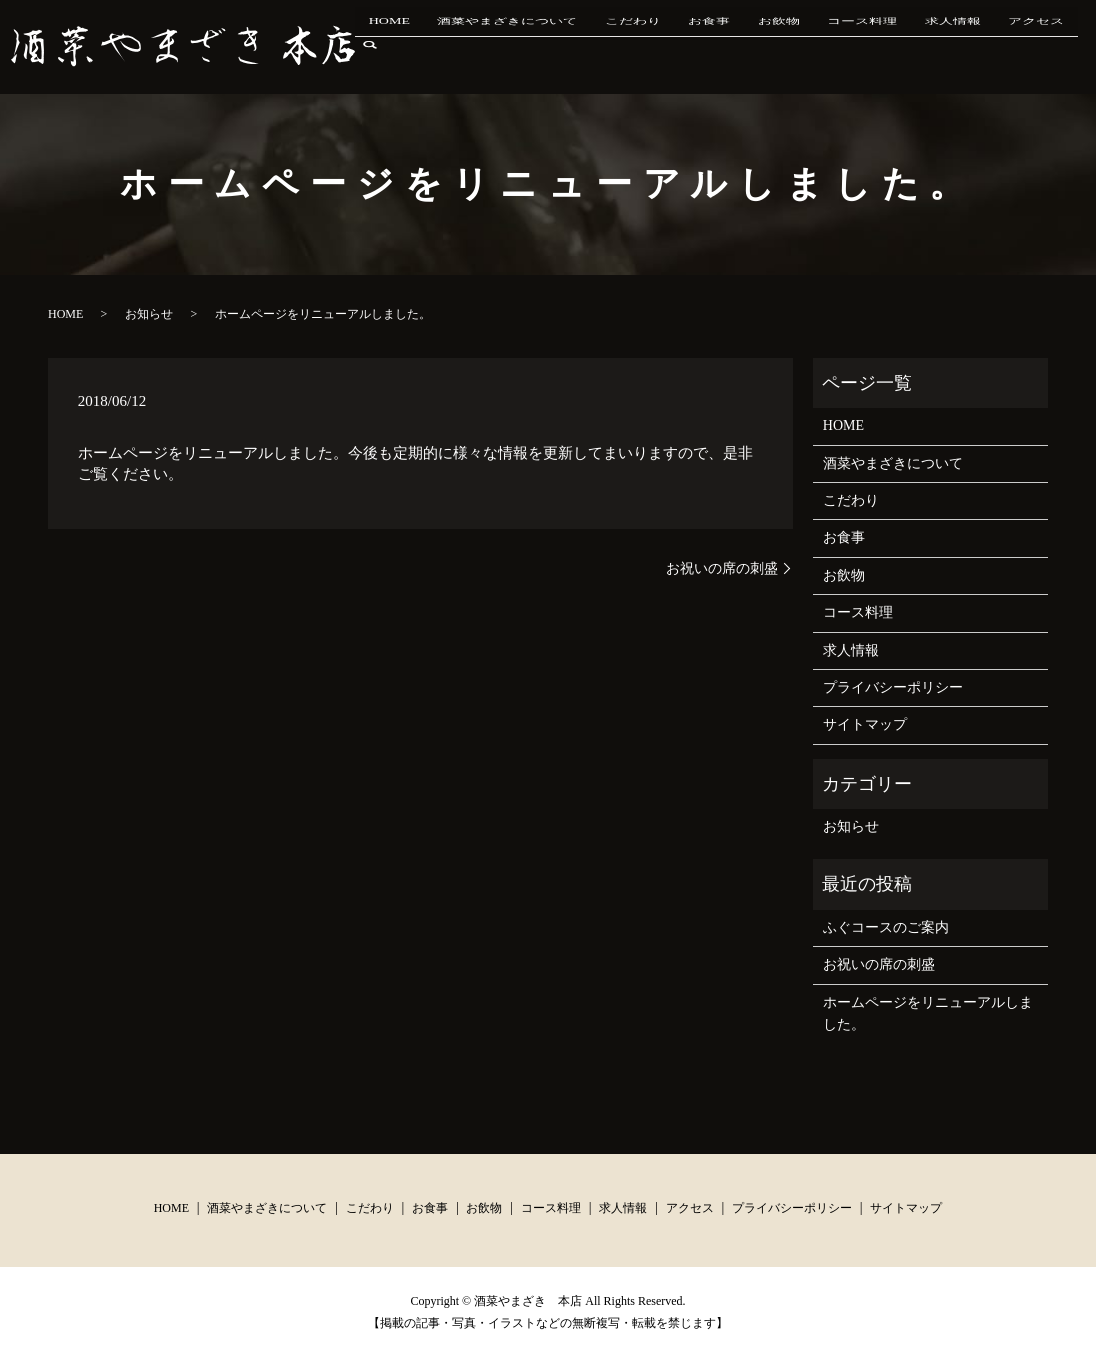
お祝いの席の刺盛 (722, 568)
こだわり (684, 46)
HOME (467, 46)
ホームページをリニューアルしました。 (928, 1013)
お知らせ (149, 314)
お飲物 (803, 46)
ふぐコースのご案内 (886, 927)
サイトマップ (865, 724)
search (1081, 46)
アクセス (1020, 46)
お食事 (747, 46)
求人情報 (950, 46)
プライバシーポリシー (893, 687)
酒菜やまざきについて (572, 46)
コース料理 (873, 46)
